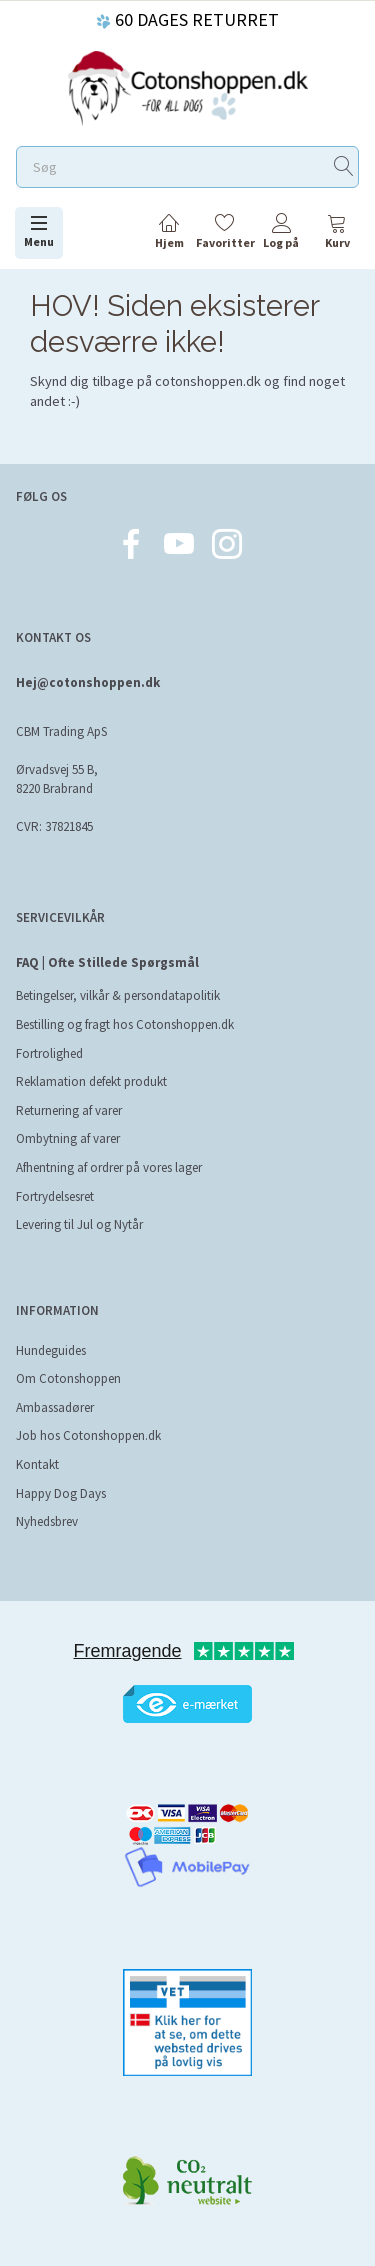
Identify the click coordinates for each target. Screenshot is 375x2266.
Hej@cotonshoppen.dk (88, 682)
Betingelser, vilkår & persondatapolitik (118, 995)
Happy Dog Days (61, 1493)
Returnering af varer (69, 1110)
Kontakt (37, 1464)
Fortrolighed (49, 1053)
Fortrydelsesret (55, 1196)
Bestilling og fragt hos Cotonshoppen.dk (125, 1024)
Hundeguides (51, 1350)
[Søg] (344, 167)
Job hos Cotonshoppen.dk (88, 1435)
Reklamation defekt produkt (91, 1081)
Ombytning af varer (68, 1138)
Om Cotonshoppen (68, 1378)
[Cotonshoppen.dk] (188, 86)
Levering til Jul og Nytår (79, 1224)
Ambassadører (55, 1407)
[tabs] (337, 234)
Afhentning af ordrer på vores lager (109, 1167)
